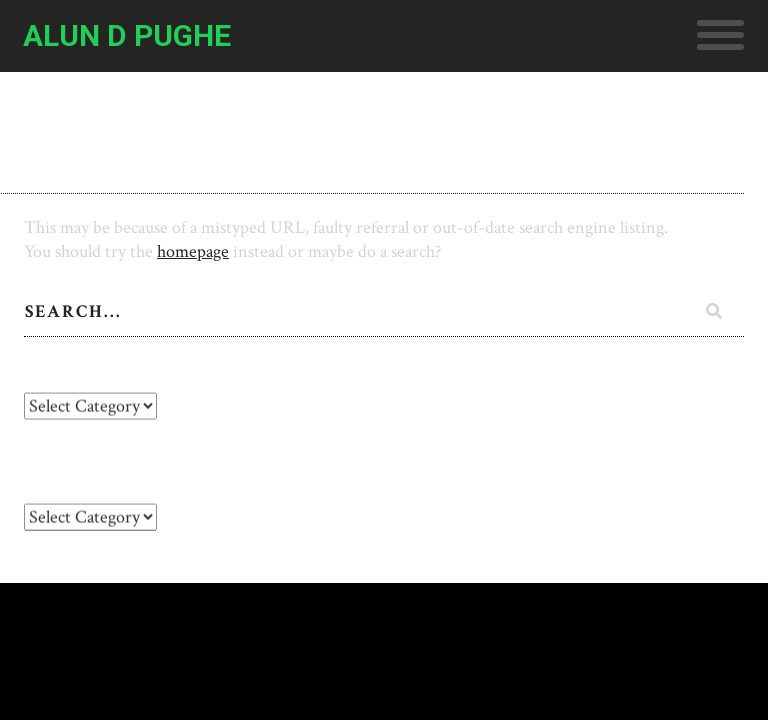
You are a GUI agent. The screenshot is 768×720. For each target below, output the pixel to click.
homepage (193, 251)
